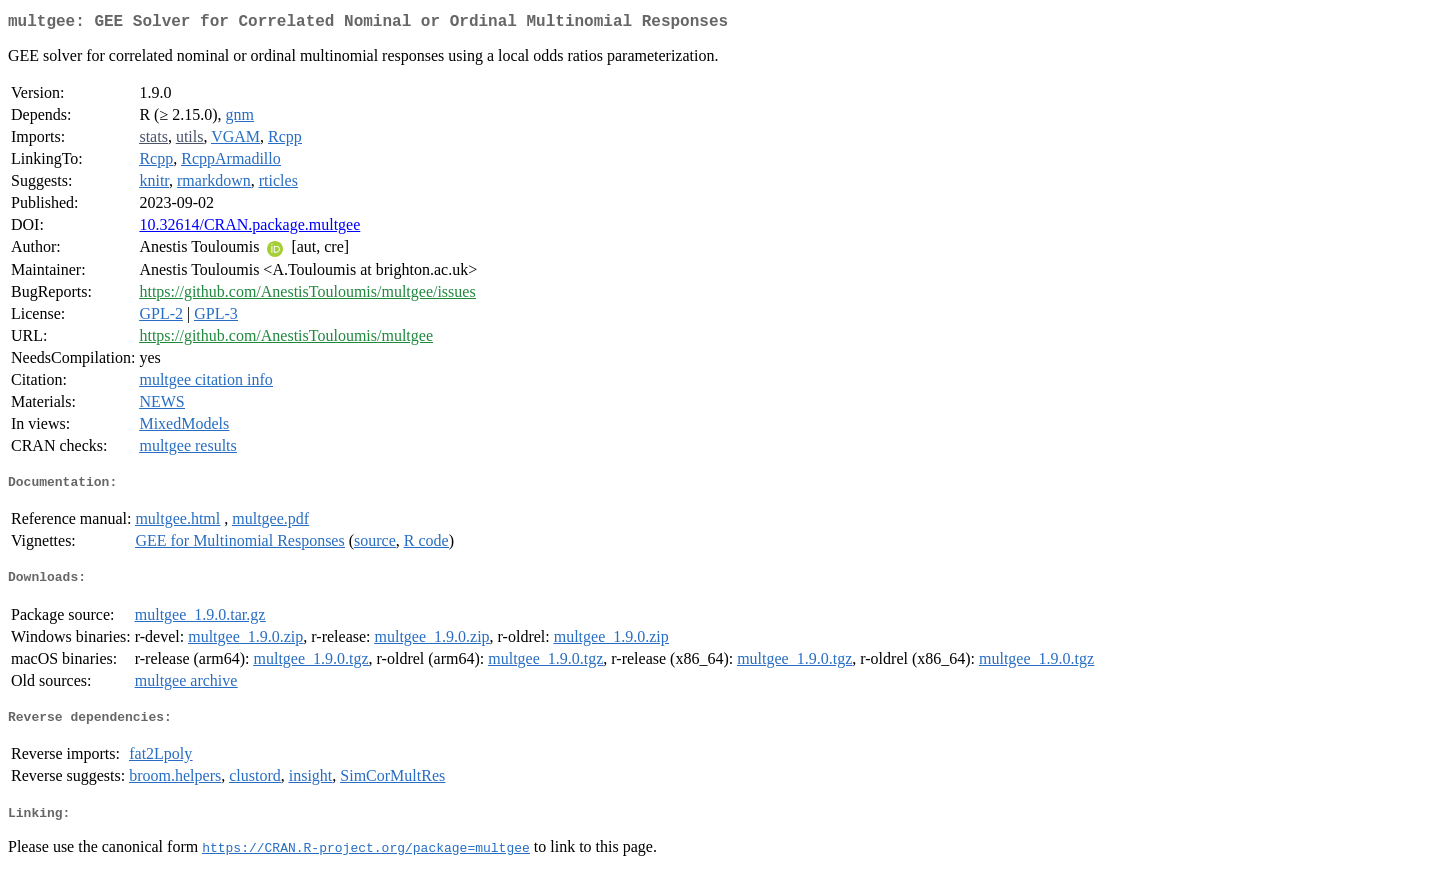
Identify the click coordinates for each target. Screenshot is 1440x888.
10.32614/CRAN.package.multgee (249, 228)
